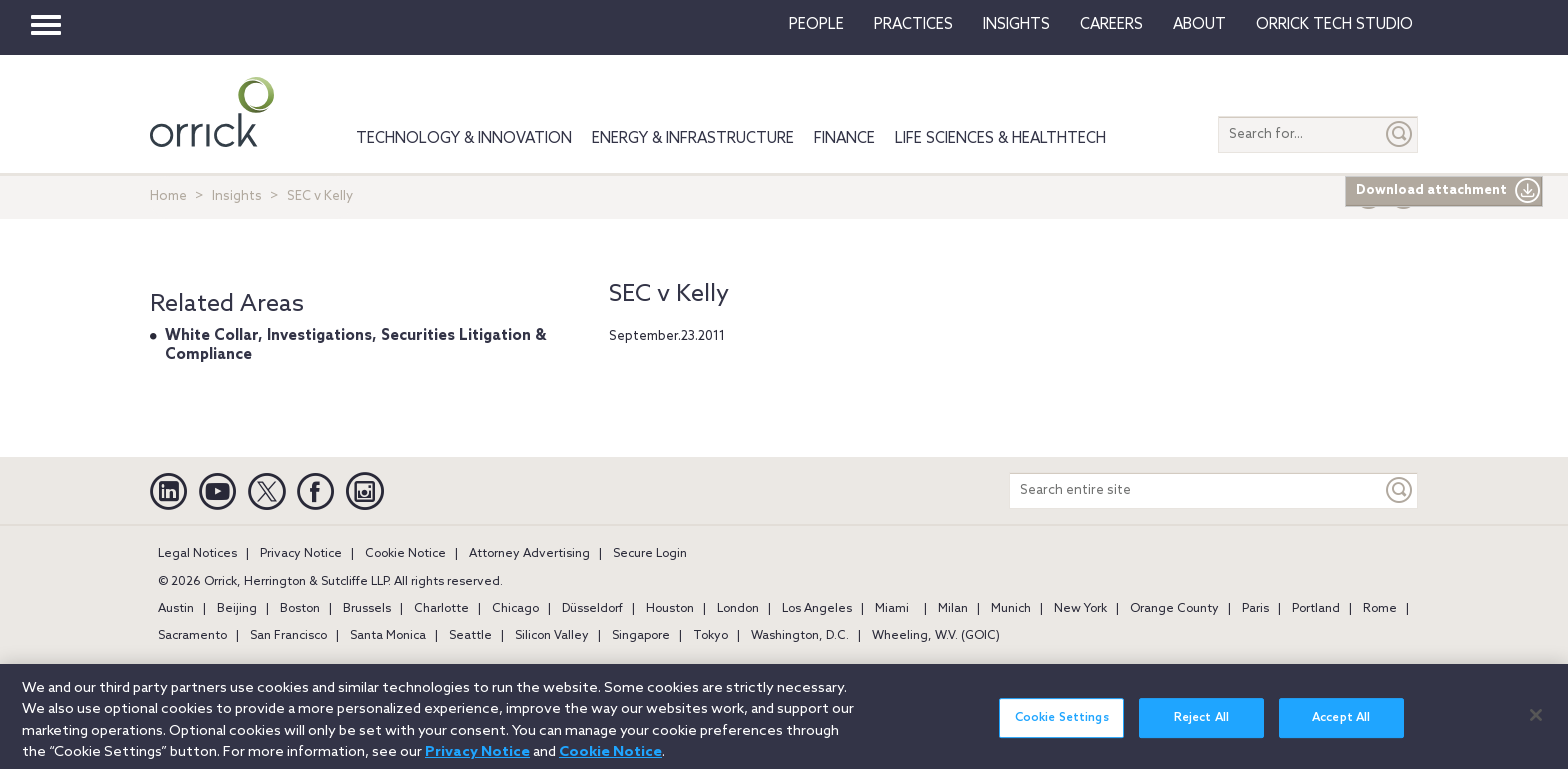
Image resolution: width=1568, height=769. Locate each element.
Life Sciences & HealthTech (1000, 139)
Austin (176, 609)
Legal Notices (197, 554)
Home (168, 196)
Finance (844, 139)
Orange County (1174, 609)
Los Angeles (817, 609)
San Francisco (288, 636)
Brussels (367, 609)
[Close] (1536, 725)
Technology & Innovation (464, 139)
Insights (237, 196)
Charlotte (441, 609)
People (816, 25)
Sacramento (192, 636)
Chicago (515, 609)
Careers (1111, 25)
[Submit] (1400, 134)
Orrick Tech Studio (1334, 25)
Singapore (641, 636)
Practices (913, 25)
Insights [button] (1016, 25)
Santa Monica (388, 636)
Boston (300, 609)
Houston (670, 609)
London (738, 609)
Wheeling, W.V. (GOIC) (936, 636)
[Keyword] (1400, 490)
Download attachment (1448, 191)
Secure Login (650, 554)
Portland (1316, 609)
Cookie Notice (405, 554)
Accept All (1341, 728)
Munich (1011, 609)
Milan (953, 609)
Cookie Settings (1062, 728)
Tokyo (710, 636)
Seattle (470, 636)
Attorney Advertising (529, 554)
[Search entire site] (1196, 490)
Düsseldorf (592, 609)
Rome (1380, 609)
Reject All (1201, 728)
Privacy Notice (301, 554)
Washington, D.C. (800, 636)
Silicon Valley (552, 636)
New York (1080, 609)
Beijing (237, 609)
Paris (1255, 609)
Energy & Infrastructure (693, 139)
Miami (892, 609)
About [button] (1199, 25)
